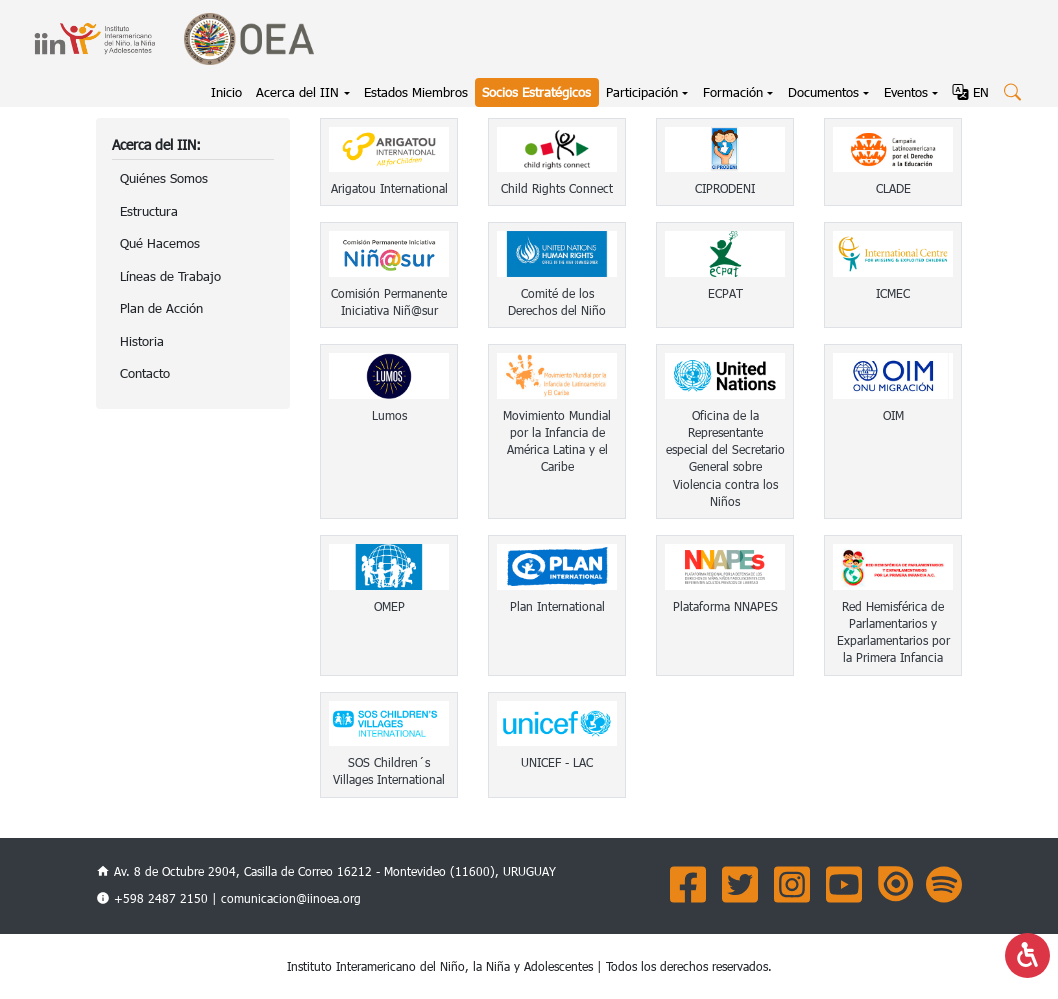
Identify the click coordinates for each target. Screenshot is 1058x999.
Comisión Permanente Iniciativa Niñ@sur (389, 301)
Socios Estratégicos (536, 92)
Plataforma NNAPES (725, 606)
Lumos (389, 415)
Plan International (557, 606)
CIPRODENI (725, 188)
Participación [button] (642, 92)
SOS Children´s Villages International (389, 770)
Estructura (149, 211)
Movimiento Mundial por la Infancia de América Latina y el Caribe (557, 441)
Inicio (230, 91)
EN (970, 92)
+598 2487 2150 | (167, 898)
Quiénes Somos (164, 178)
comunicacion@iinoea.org (291, 898)
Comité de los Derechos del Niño (557, 301)
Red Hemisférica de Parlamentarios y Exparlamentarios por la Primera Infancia (893, 632)
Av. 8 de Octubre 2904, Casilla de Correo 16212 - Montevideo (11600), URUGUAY (326, 871)
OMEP (389, 606)
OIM (893, 415)
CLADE (893, 188)
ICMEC (893, 293)
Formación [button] (733, 92)
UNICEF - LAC (557, 762)
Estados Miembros (416, 92)
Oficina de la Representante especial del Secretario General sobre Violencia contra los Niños (725, 458)
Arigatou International (389, 188)
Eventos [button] (906, 92)
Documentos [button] (823, 92)
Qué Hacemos (160, 243)
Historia (142, 341)
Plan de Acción (161, 308)
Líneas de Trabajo (170, 276)
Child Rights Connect (557, 188)
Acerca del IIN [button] (297, 92)
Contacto (145, 373)
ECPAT (725, 293)
